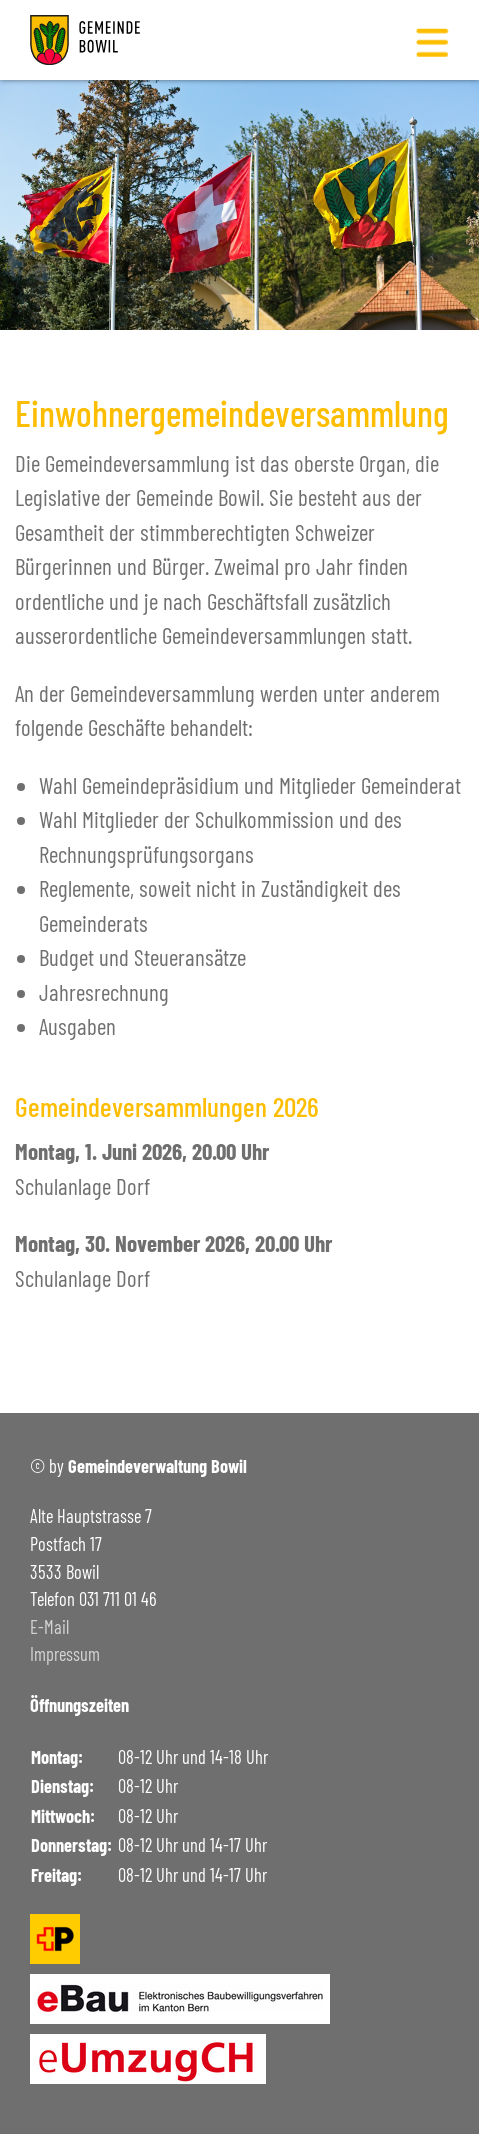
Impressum (65, 1654)
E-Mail (49, 1627)
